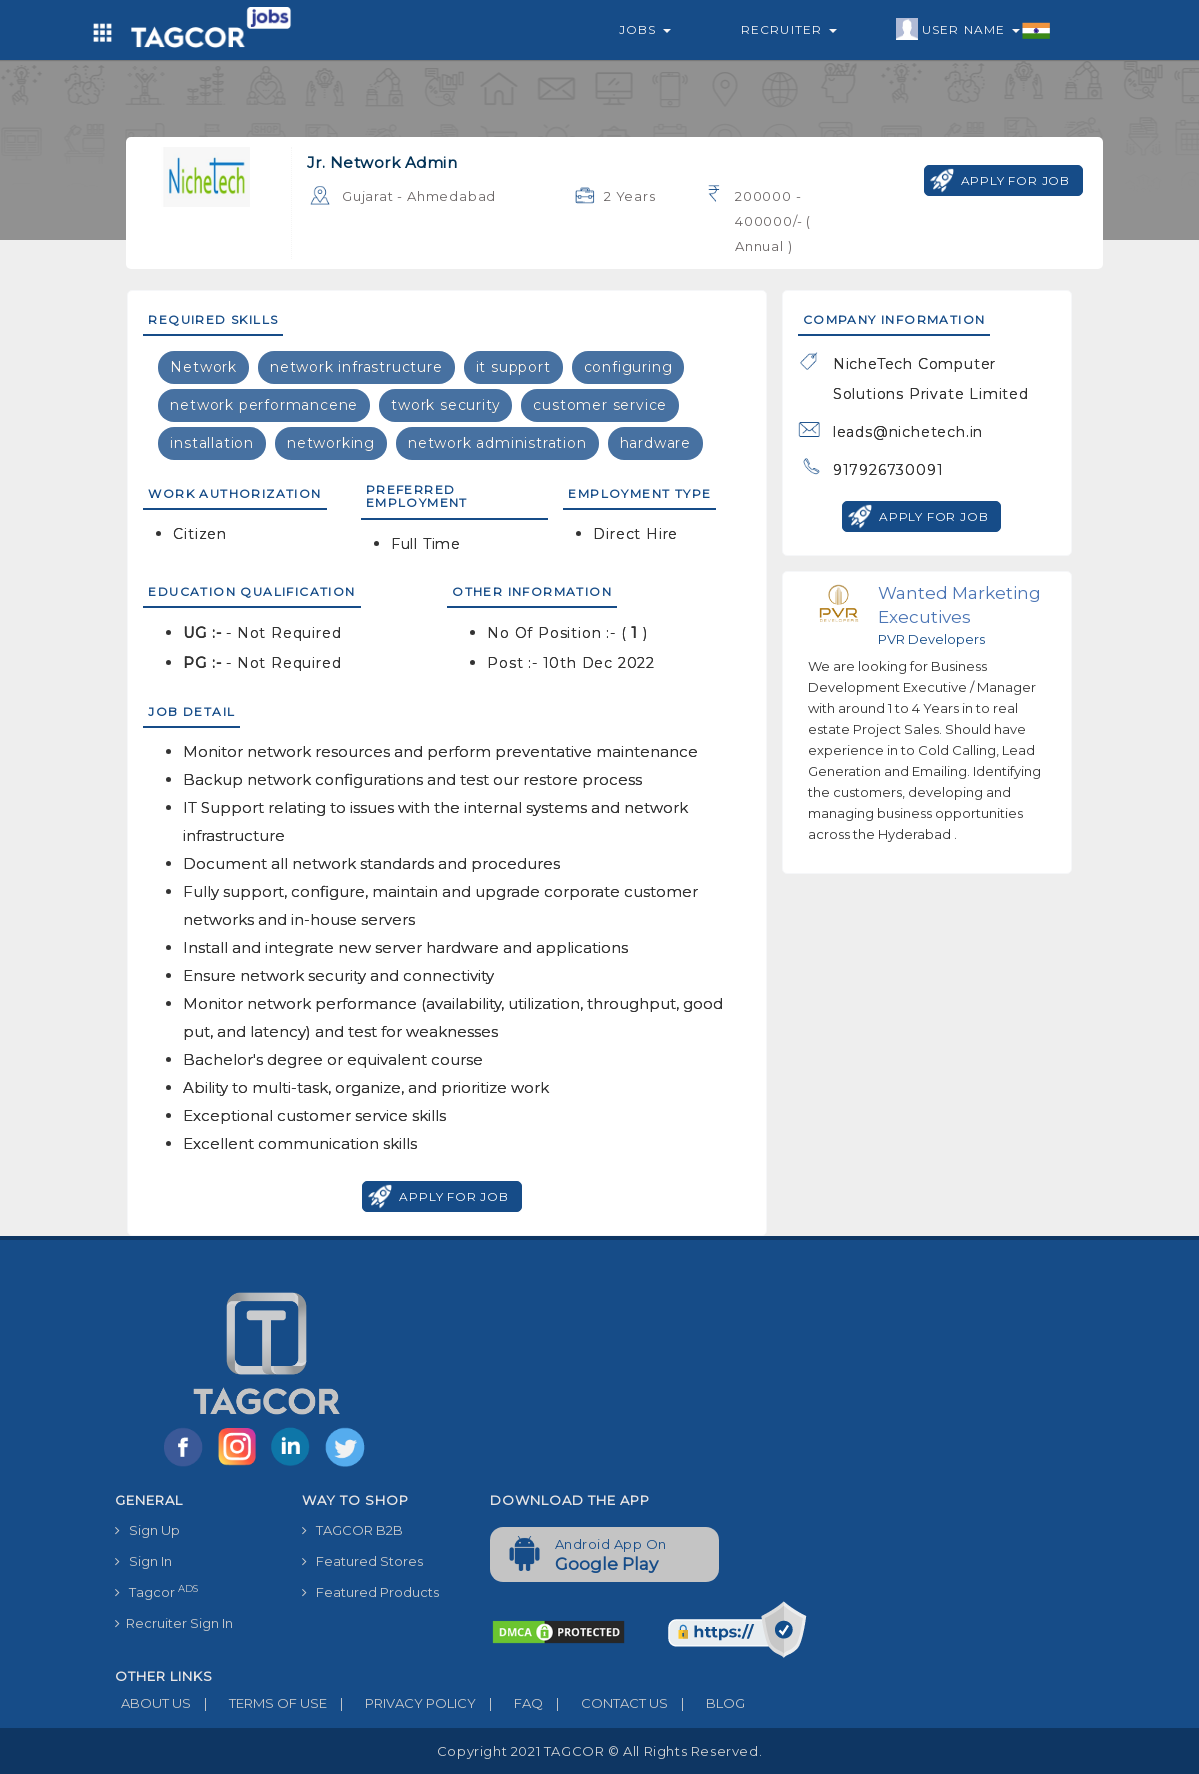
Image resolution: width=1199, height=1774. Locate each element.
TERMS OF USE (259, 1703)
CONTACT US (605, 1703)
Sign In (143, 1561)
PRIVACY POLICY (401, 1703)
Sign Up (147, 1530)
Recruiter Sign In (174, 1623)
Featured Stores (362, 1561)
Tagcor (156, 1591)
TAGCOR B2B (352, 1530)
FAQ (509, 1703)
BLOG (706, 1703)
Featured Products (370, 1592)
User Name (973, 30)
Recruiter (789, 29)
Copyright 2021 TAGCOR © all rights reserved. (599, 1751)
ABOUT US (153, 1703)
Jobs (645, 29)
